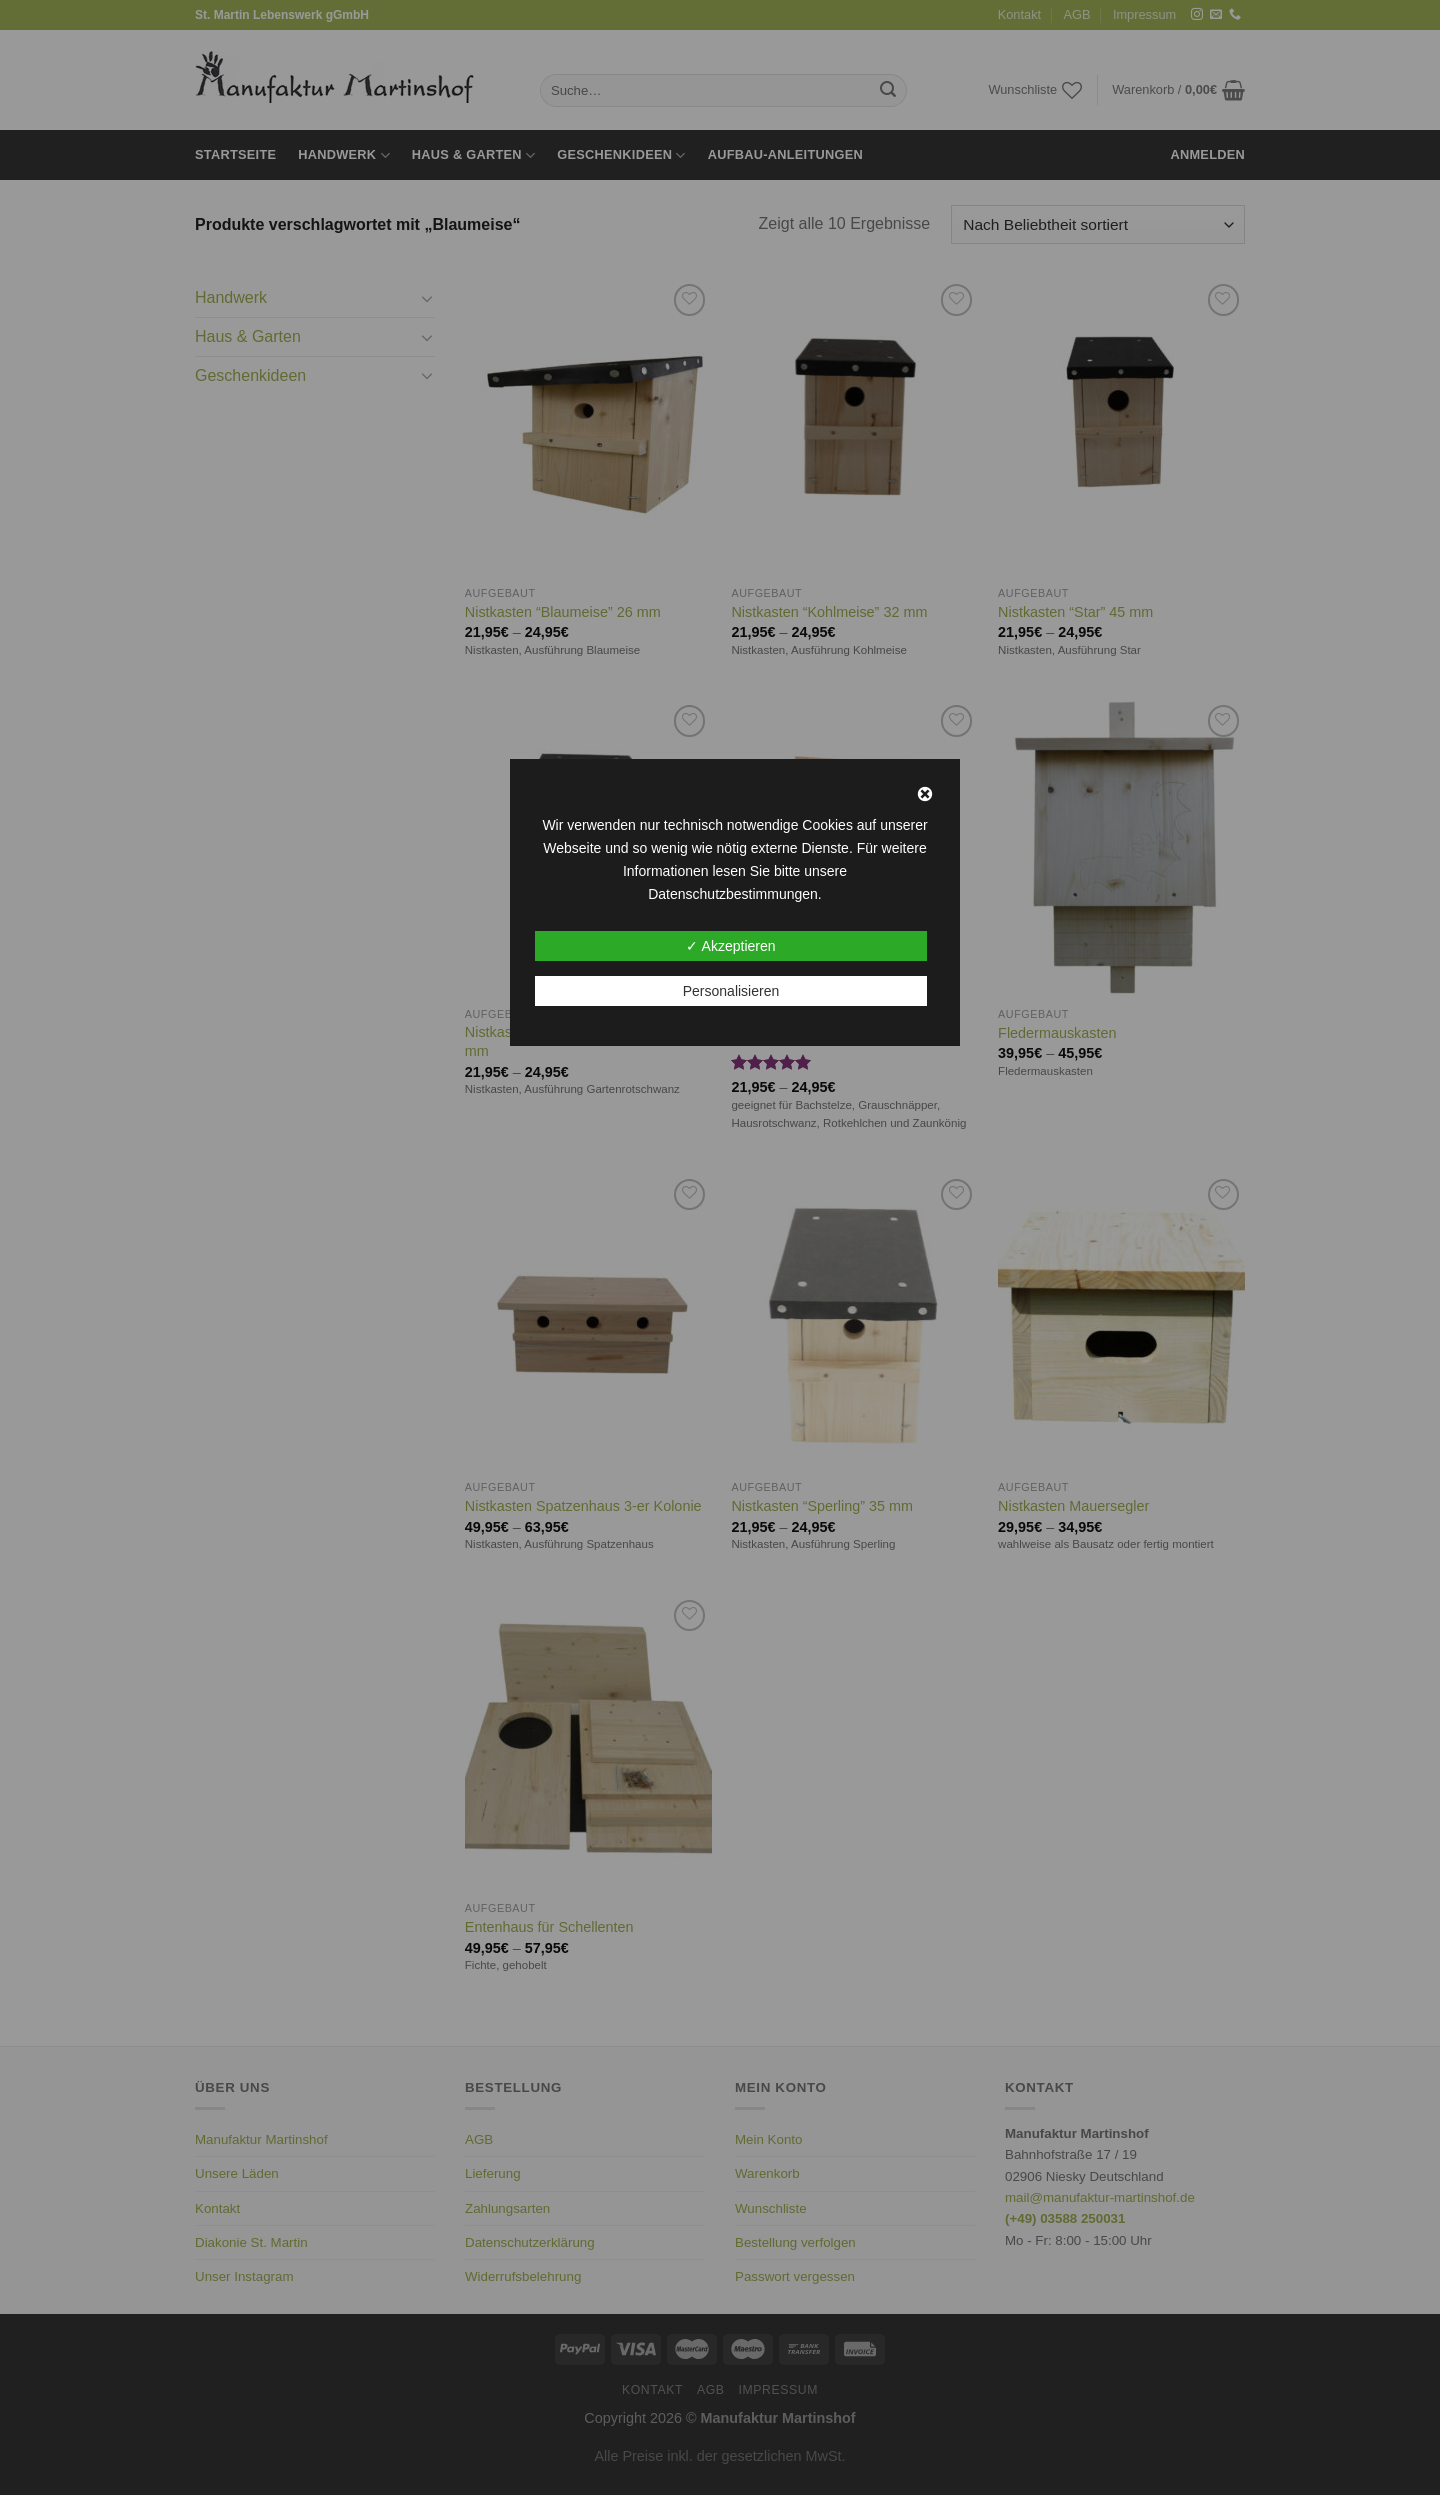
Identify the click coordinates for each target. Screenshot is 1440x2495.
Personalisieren (731, 991)
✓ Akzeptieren (730, 946)
